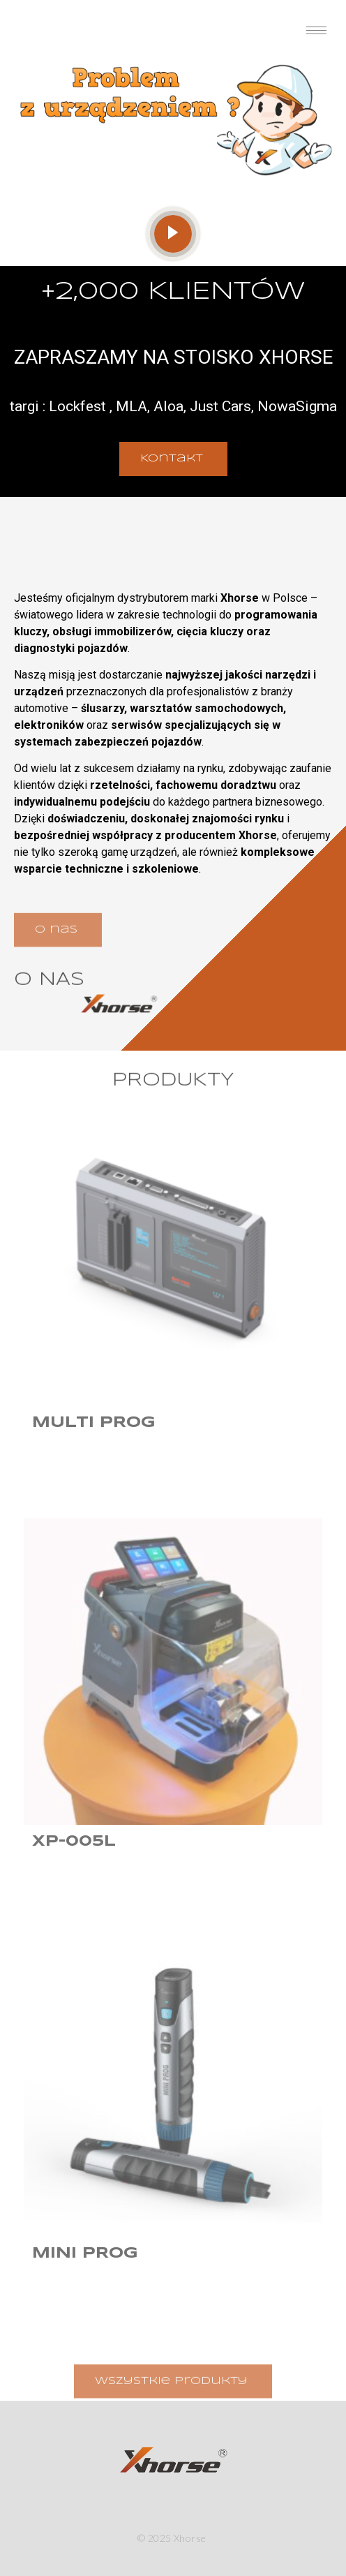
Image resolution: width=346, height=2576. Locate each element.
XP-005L (74, 1842)
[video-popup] (173, 234)
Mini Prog (85, 2253)
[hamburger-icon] (316, 30)
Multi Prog (94, 1423)
